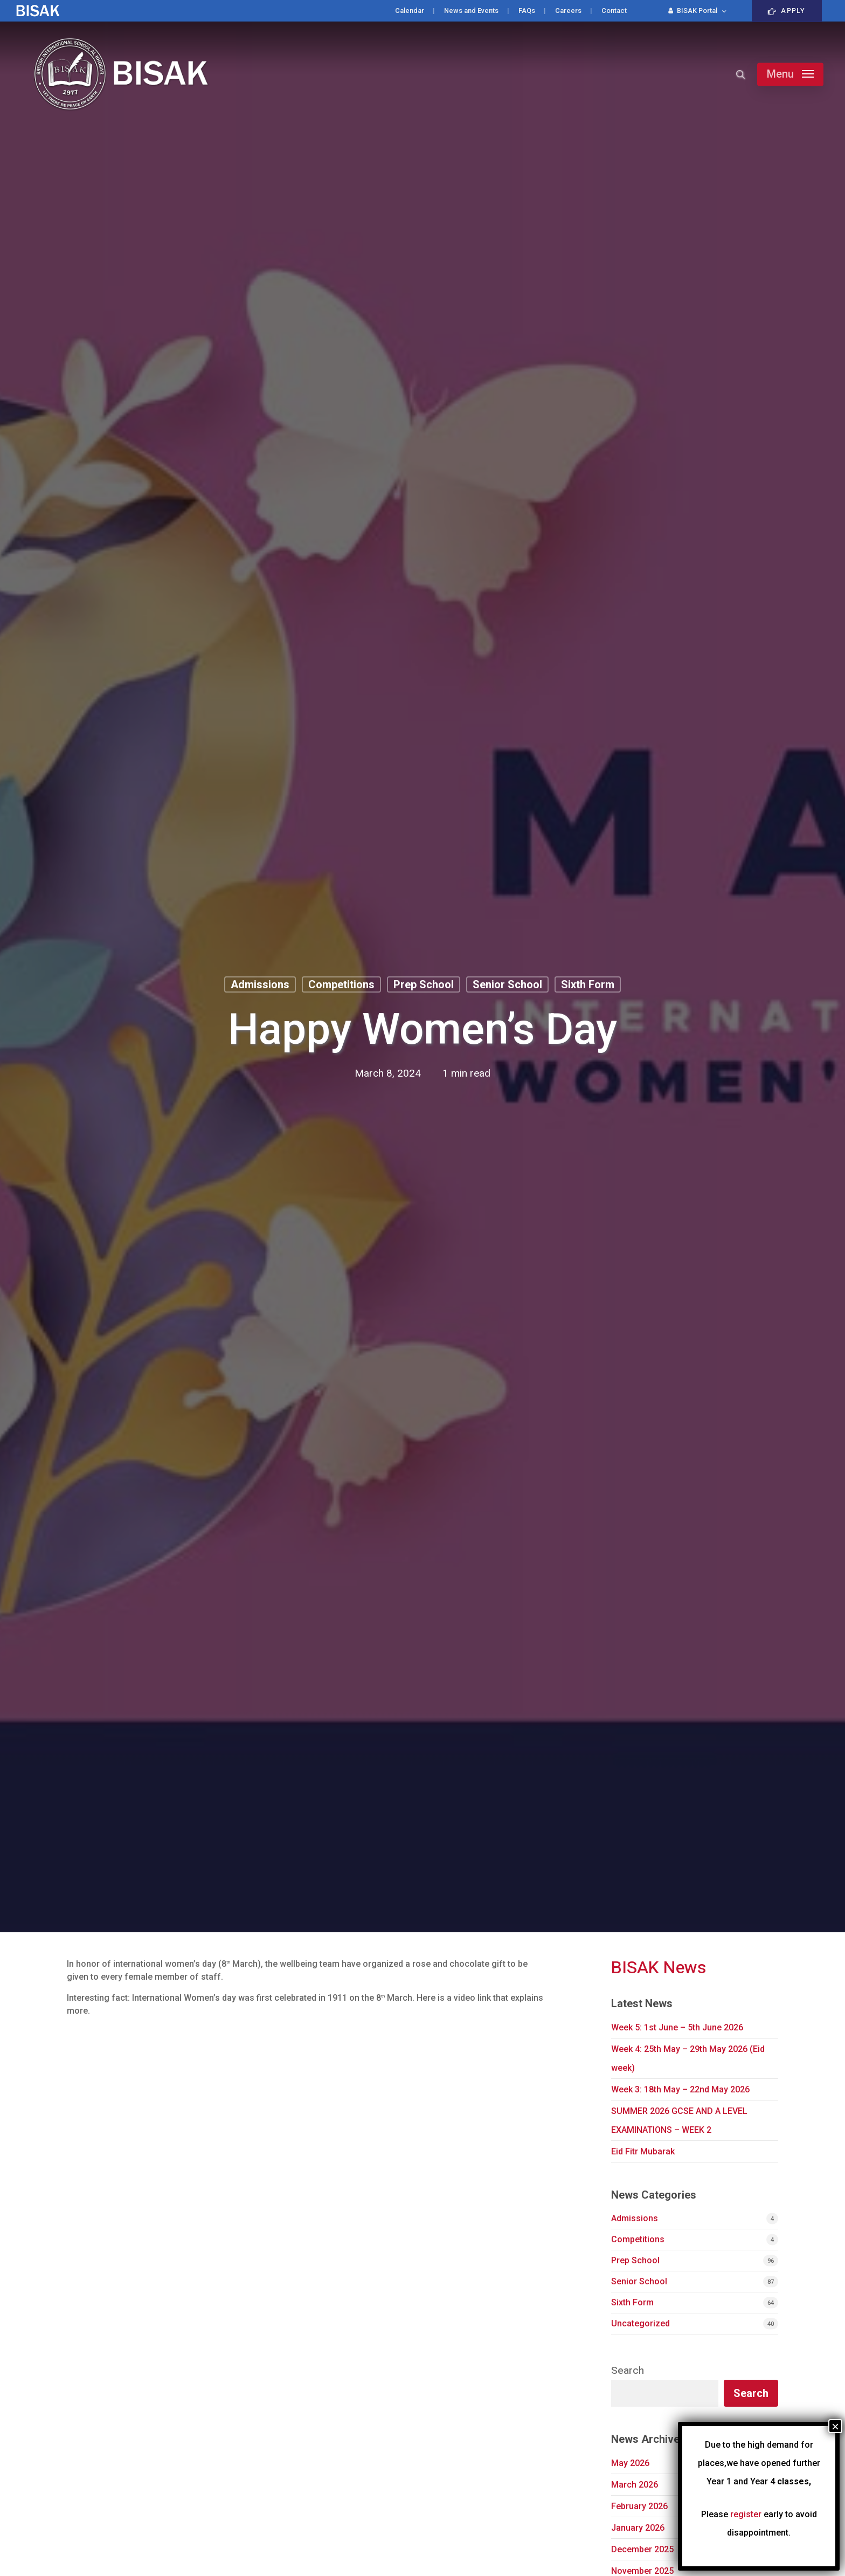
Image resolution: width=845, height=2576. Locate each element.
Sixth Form (587, 984)
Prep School (423, 984)
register (745, 2514)
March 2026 (634, 2484)
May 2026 (630, 2463)
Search (627, 2370)
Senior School (507, 984)
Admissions (260, 984)
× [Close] (835, 2426)
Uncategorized (640, 2323)
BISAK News (659, 1967)
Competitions (341, 984)
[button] (790, 74)
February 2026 (639, 2506)
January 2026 (637, 2528)
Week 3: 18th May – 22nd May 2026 (680, 2089)
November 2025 (642, 2571)
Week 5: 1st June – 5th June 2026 (677, 2027)
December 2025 (642, 2549)
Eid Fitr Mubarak (643, 2151)
